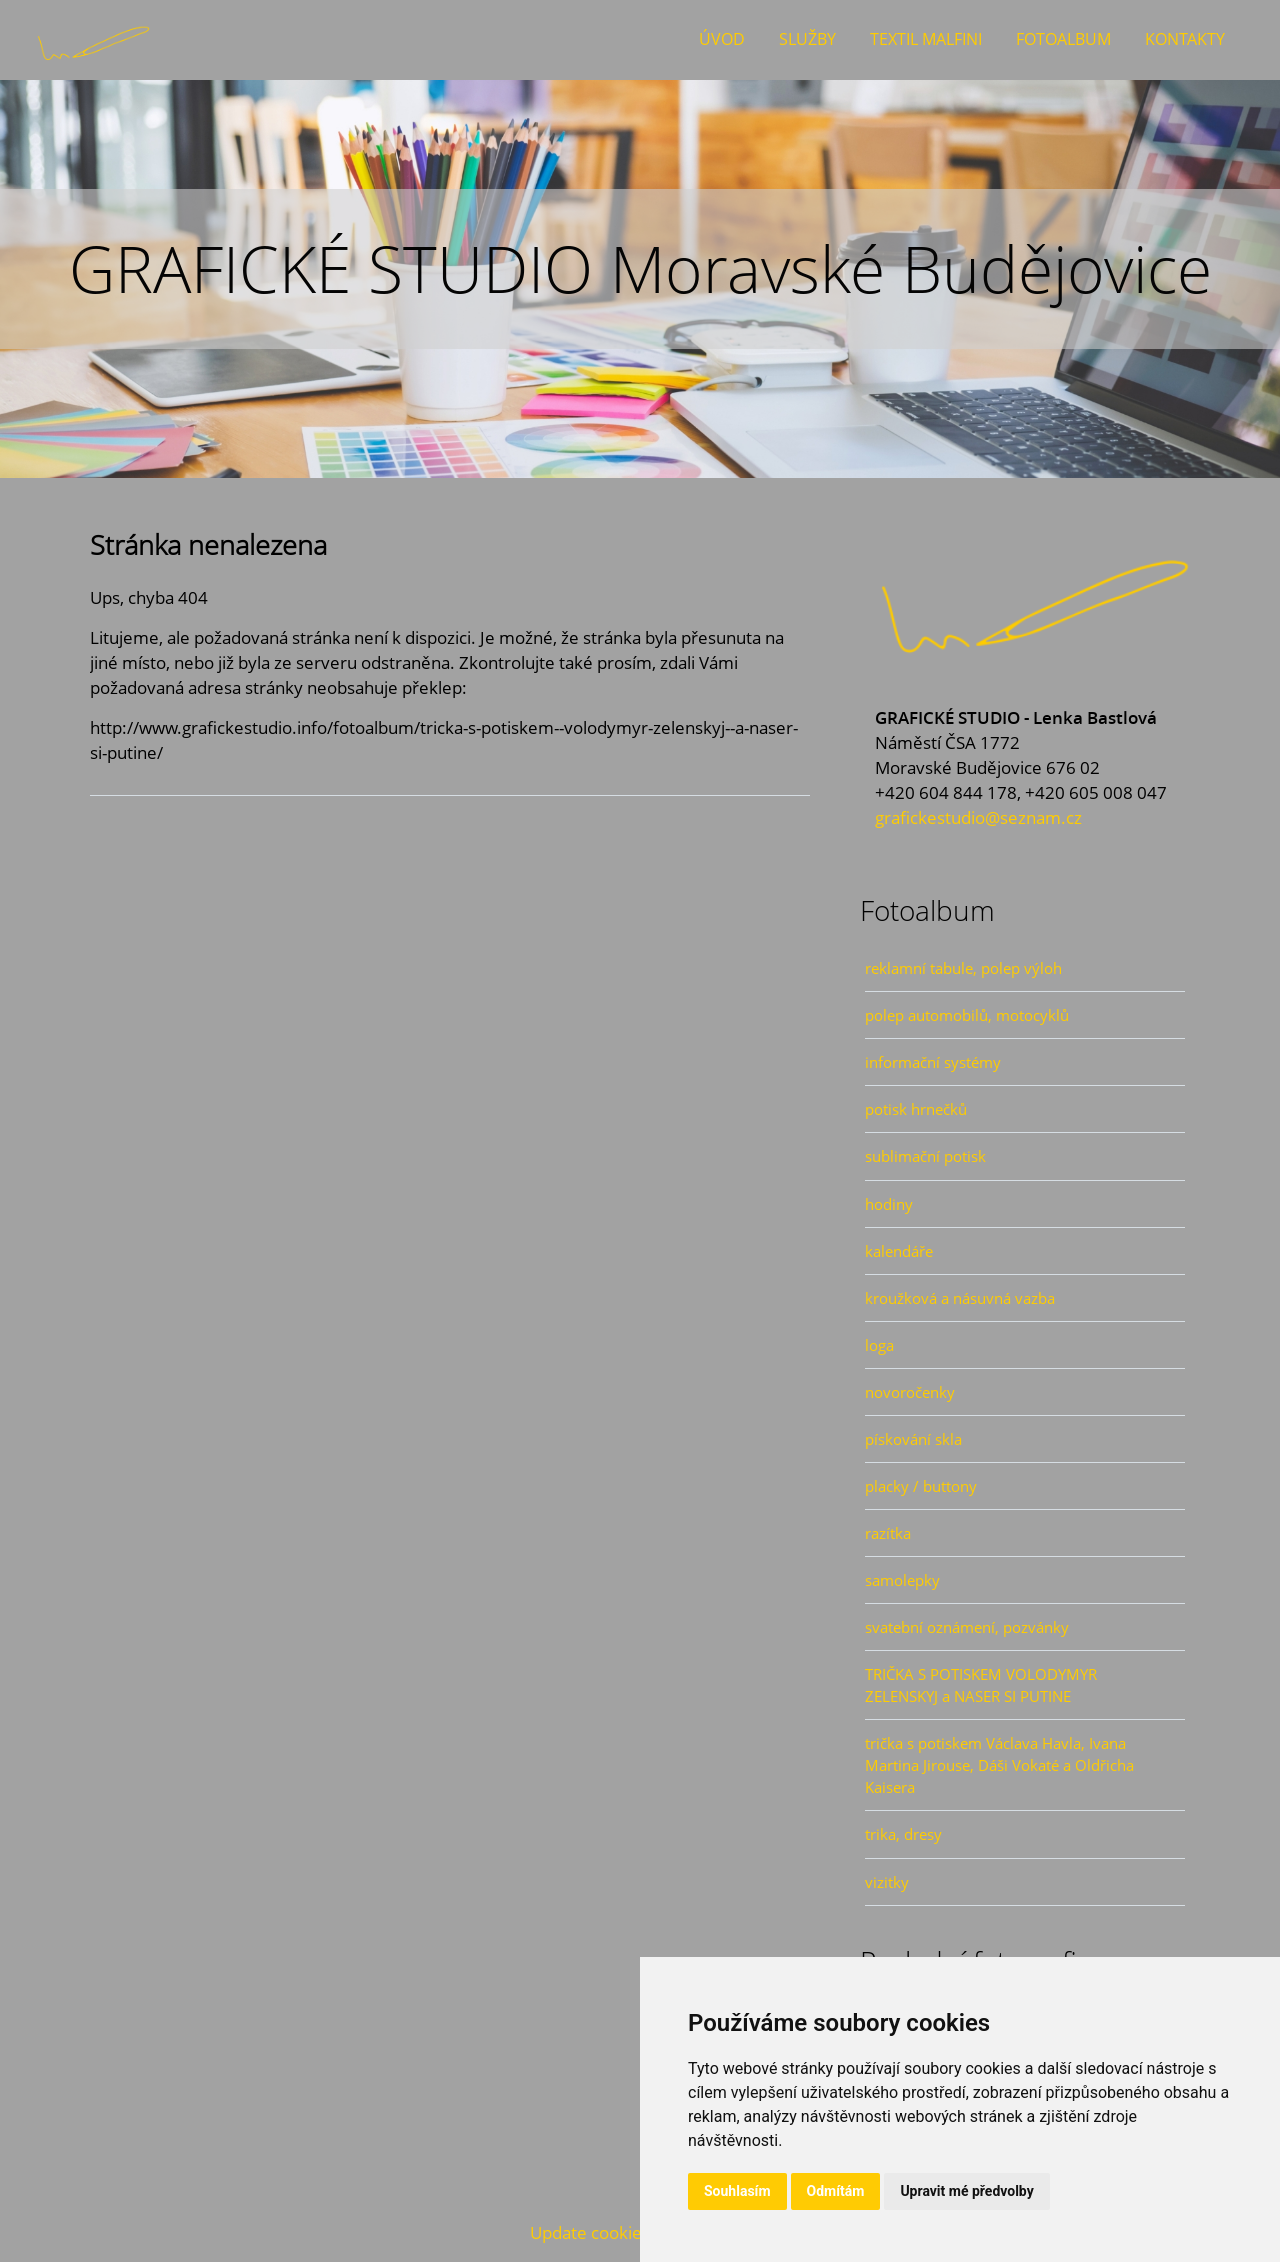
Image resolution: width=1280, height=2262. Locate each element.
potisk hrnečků (916, 1109)
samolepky (902, 1580)
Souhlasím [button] (737, 2191)
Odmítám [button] (836, 2191)
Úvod (722, 39)
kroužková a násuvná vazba (960, 1298)
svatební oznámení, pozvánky (967, 1627)
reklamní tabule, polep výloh (963, 968)
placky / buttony (921, 1486)
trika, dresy (903, 1834)
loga (879, 1345)
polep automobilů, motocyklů (967, 1015)
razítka (888, 1533)
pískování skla (913, 1439)
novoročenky (910, 1392)
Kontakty (1185, 39)
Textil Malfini (926, 39)
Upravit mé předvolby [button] (966, 2191)
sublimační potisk (925, 1156)
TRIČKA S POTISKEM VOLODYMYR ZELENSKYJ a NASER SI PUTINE (981, 1685)
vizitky (887, 1882)
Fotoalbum (1063, 39)
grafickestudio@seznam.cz (978, 817)
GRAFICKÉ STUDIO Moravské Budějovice (640, 268)
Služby (807, 39)
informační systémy (933, 1062)
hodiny (889, 1204)
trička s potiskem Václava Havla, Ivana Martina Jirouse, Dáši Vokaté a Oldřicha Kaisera (999, 1765)
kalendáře (899, 1251)
